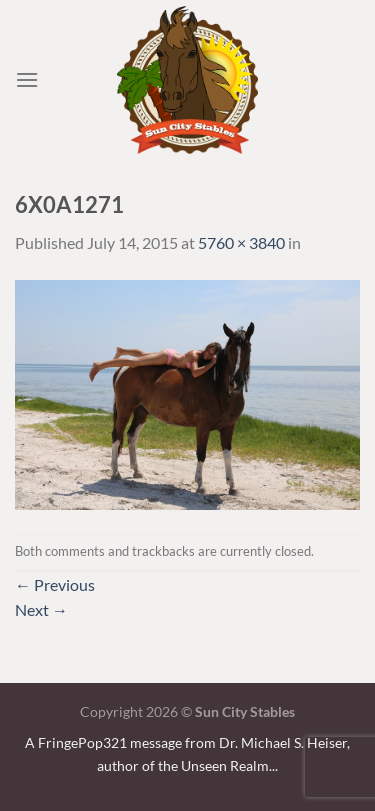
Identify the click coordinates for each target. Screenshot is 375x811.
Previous (55, 584)
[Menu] (27, 79)
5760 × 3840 (241, 242)
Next (41, 609)
